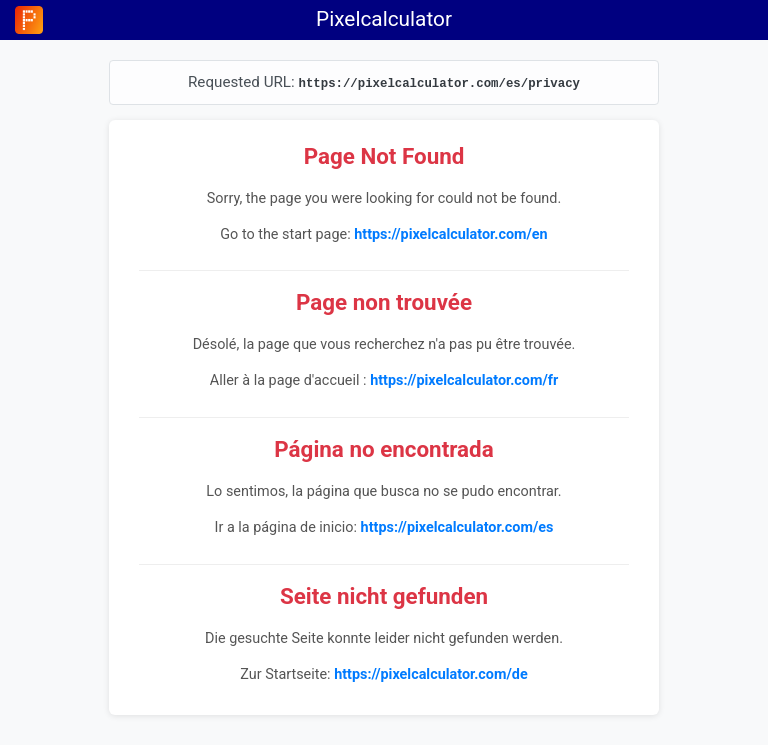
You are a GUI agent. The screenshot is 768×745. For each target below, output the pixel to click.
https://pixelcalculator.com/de (431, 674)
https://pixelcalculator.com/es (457, 527)
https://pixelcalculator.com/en (450, 234)
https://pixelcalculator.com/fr (464, 380)
